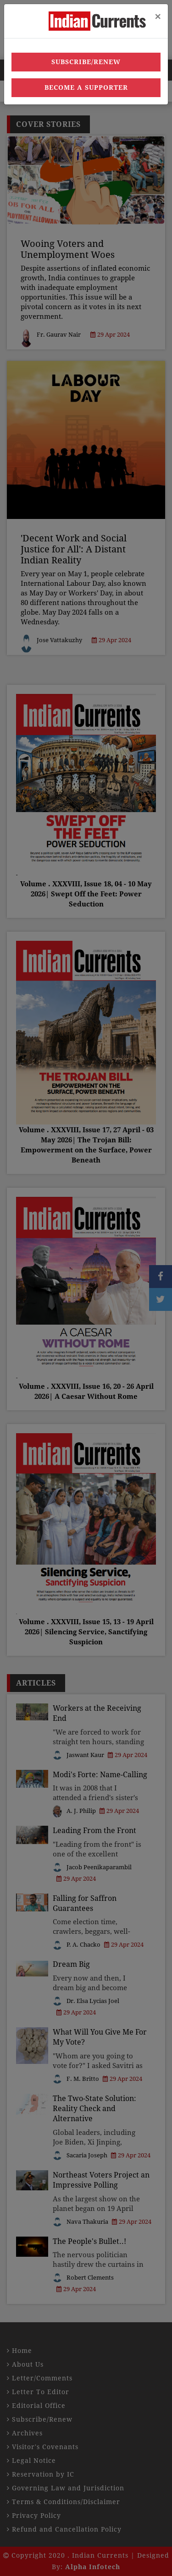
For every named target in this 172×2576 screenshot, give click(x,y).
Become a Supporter (86, 87)
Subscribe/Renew (86, 61)
